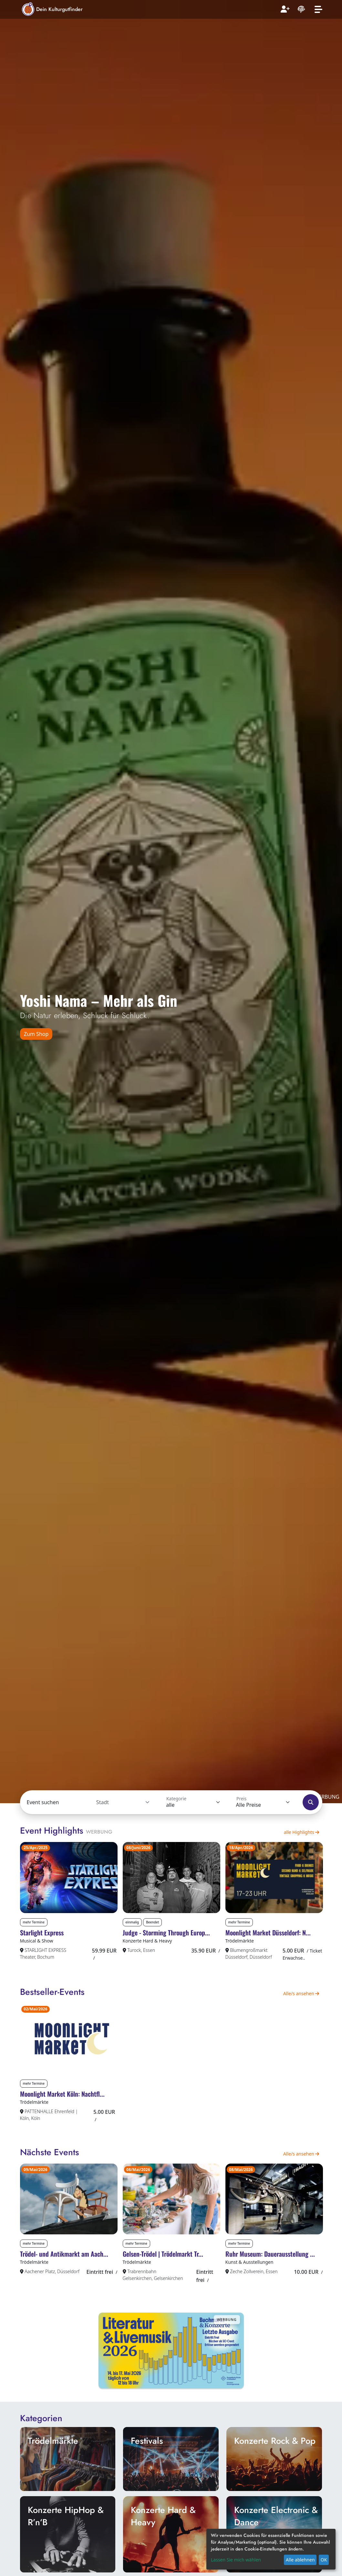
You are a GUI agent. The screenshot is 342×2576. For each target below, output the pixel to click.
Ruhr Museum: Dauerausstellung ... (270, 2273)
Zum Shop (36, 1034)
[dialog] (271, 2549)
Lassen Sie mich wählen (236, 2560)
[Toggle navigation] (318, 9)
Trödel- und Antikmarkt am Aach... (64, 2273)
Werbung (99, 1832)
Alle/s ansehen (301, 2000)
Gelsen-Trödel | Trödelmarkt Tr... (163, 2273)
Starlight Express (42, 1939)
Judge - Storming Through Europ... (166, 1939)
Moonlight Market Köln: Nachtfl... (62, 2107)
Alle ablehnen (300, 2560)
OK (324, 2560)
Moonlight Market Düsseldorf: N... (268, 1939)
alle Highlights (301, 1832)
